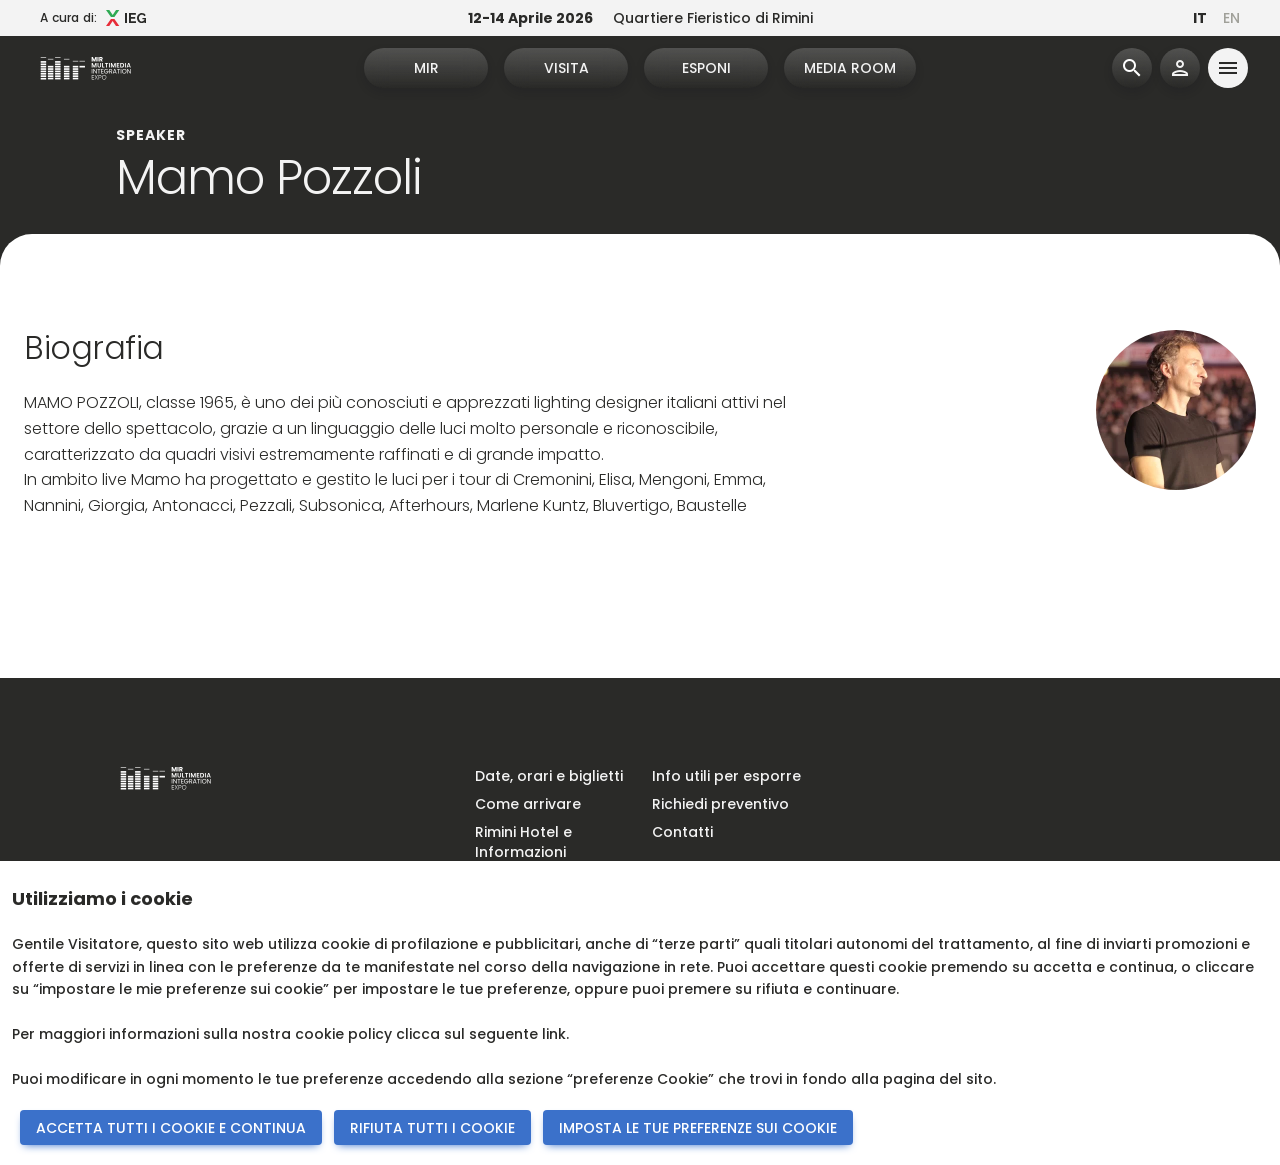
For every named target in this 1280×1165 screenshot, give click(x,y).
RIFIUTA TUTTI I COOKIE (432, 1128)
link (554, 1034)
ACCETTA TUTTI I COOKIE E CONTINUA (171, 1128)
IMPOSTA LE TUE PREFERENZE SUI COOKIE (698, 1128)
